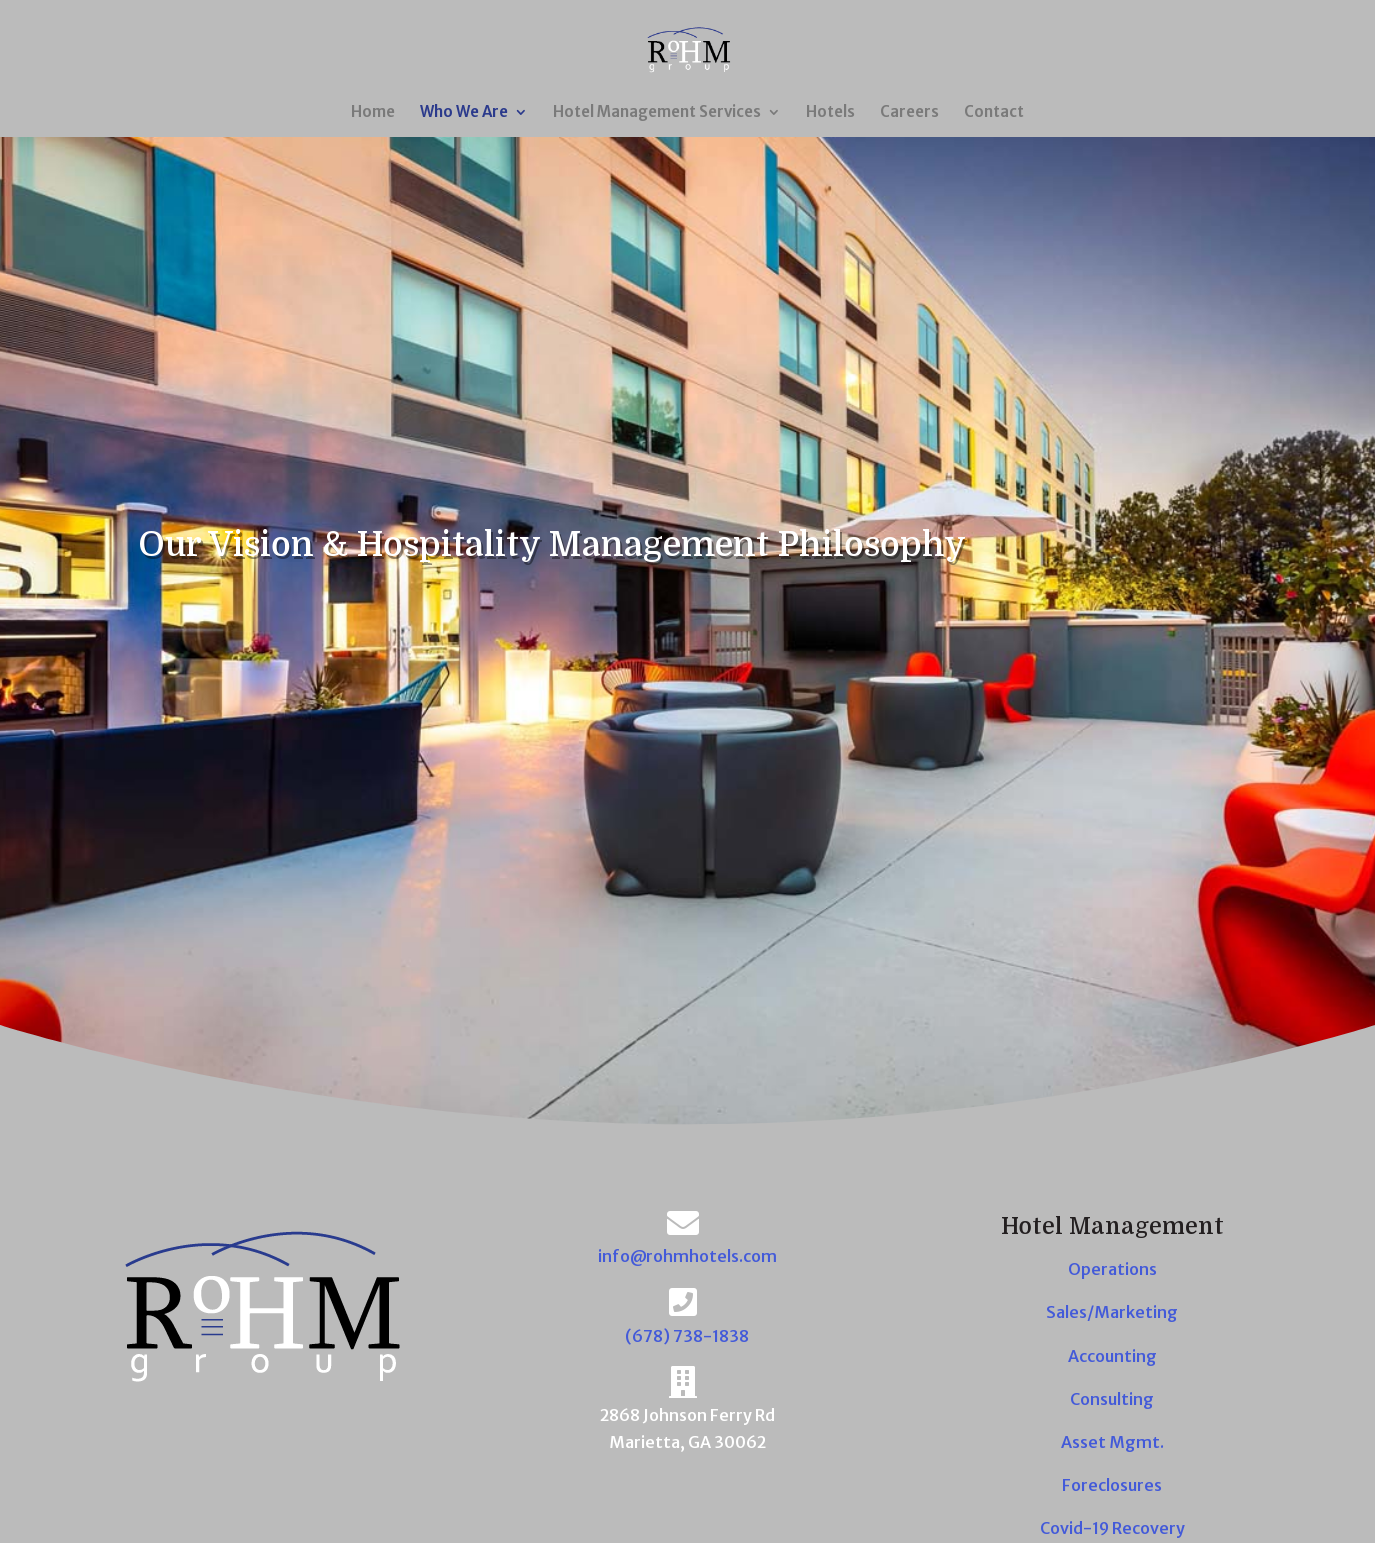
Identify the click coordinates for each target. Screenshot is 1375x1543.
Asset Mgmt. (1112, 1442)
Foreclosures (1112, 1485)
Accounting (1112, 1356)
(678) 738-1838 (687, 1336)
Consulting (1112, 1399)
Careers (909, 113)
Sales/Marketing (1112, 1312)
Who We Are (464, 113)
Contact (994, 113)
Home (373, 113)
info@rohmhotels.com (687, 1256)
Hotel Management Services (657, 113)
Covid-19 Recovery (1112, 1528)
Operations (1112, 1269)
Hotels (830, 113)
